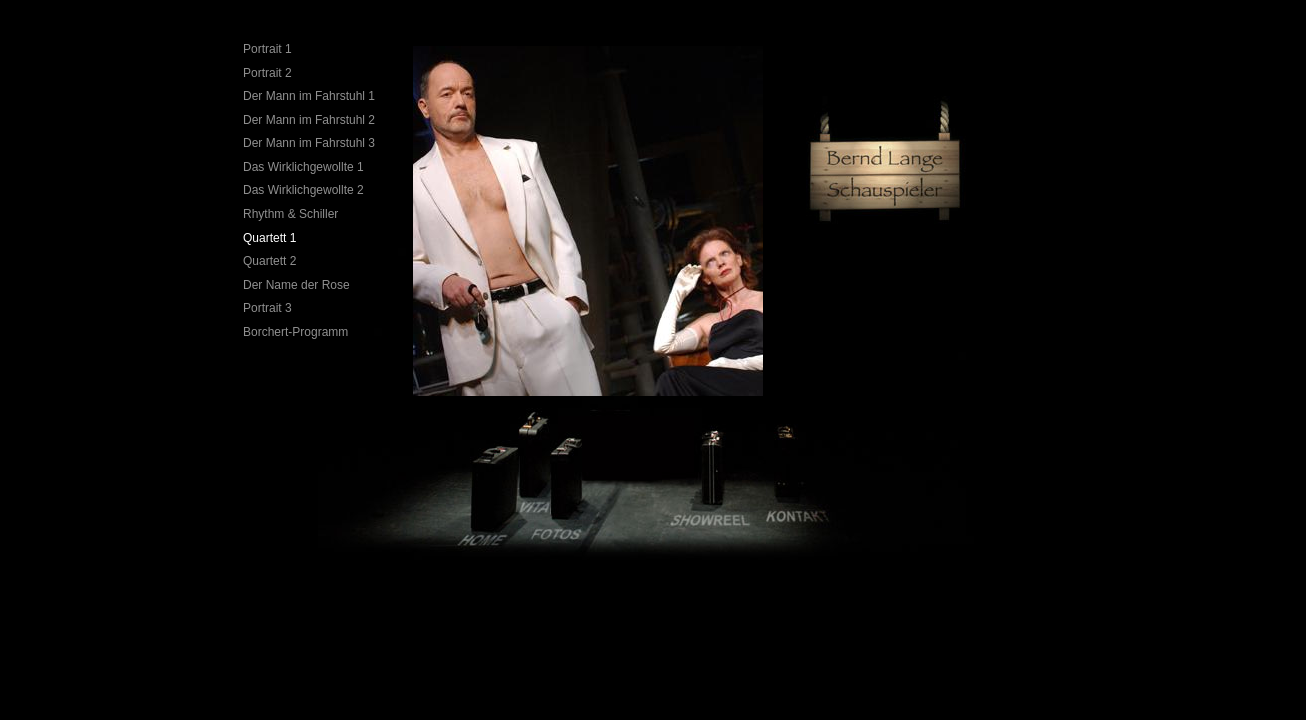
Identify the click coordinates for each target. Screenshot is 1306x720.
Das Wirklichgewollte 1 (303, 167)
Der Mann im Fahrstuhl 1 (309, 96)
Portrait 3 (267, 308)
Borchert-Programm (295, 332)
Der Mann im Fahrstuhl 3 (309, 143)
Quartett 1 (269, 238)
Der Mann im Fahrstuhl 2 (309, 120)
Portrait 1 (267, 49)
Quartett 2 (269, 261)
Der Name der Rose (296, 285)
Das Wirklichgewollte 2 (303, 190)
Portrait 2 (267, 73)
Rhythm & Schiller (290, 214)
